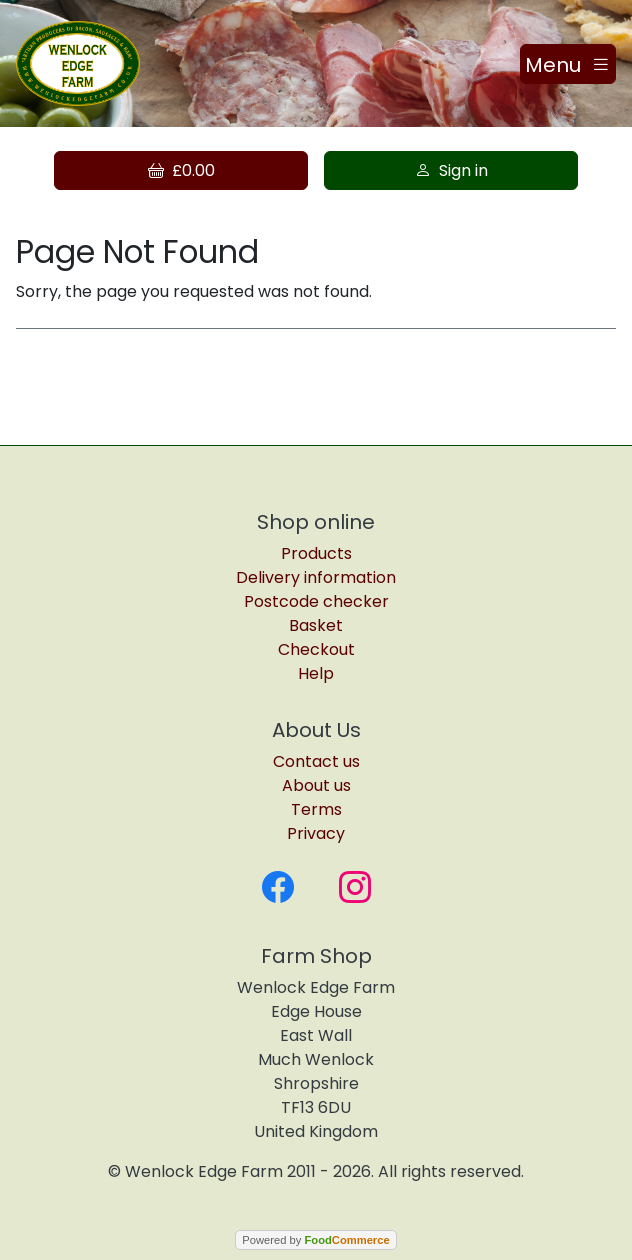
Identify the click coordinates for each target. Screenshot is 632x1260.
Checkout (316, 649)
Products (316, 553)
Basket (316, 625)
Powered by (315, 1240)
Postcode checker (316, 601)
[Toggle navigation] (568, 64)
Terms (316, 809)
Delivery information (316, 577)
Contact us (316, 761)
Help (316, 673)
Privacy (316, 833)
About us (316, 785)
